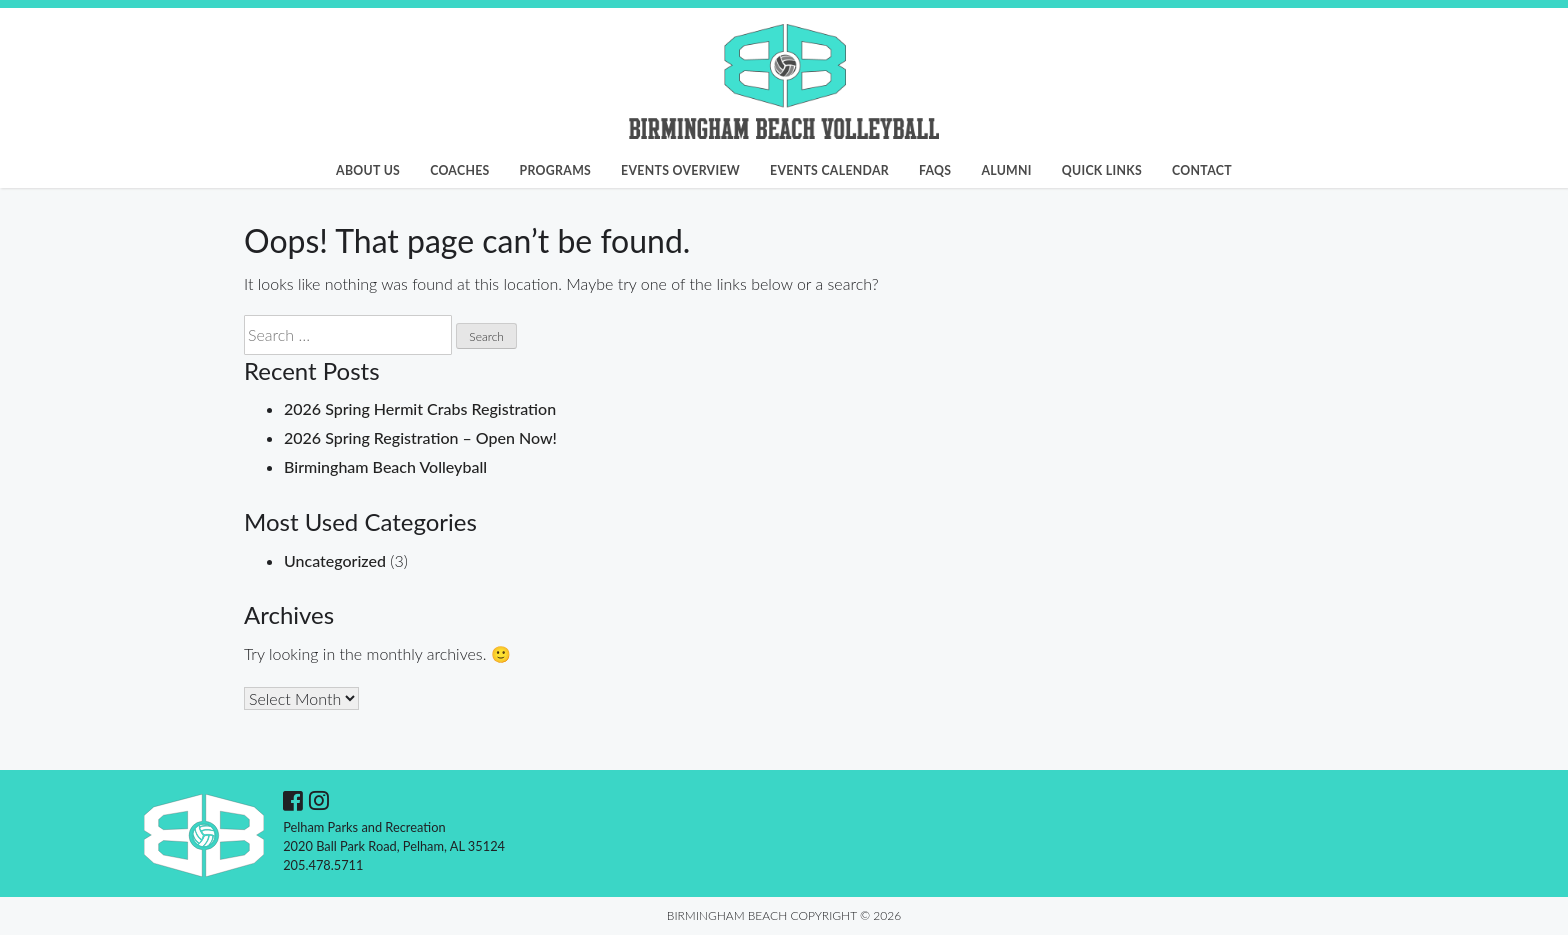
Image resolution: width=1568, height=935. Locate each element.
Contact (1202, 170)
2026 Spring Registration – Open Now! (420, 437)
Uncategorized (335, 560)
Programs (556, 170)
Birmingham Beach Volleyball (385, 466)
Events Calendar (829, 170)
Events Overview (680, 170)
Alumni (1006, 170)
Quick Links (1102, 170)
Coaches (459, 170)
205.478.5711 (323, 865)
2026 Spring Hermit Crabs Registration (420, 408)
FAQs (935, 170)
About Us (368, 170)
